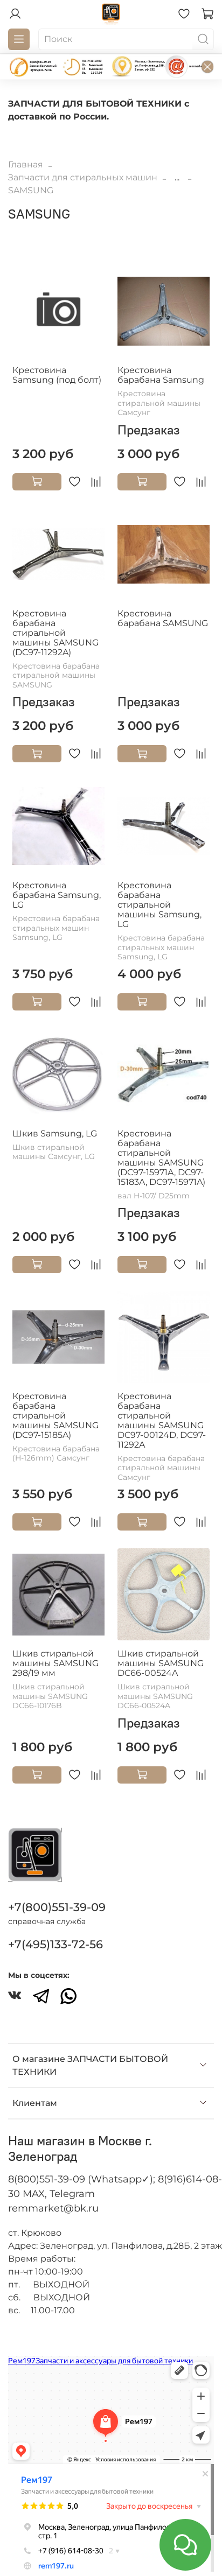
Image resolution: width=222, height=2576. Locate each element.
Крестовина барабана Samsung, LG (56, 895)
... (177, 178)
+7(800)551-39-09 (57, 1907)
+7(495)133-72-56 (55, 1944)
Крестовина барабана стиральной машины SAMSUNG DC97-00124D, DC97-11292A (161, 1420)
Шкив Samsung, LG (54, 1133)
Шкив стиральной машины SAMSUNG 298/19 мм (55, 1663)
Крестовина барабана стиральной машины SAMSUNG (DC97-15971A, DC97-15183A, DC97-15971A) (161, 1157)
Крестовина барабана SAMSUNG (162, 618)
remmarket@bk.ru (53, 2208)
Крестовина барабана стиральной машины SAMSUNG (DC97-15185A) (55, 1415)
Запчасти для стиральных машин (82, 177)
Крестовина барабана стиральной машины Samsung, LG (159, 904)
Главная (25, 164)
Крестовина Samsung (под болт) (56, 375)
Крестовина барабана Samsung (160, 375)
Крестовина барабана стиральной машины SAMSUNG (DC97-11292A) (55, 632)
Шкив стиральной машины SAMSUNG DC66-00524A (160, 1663)
